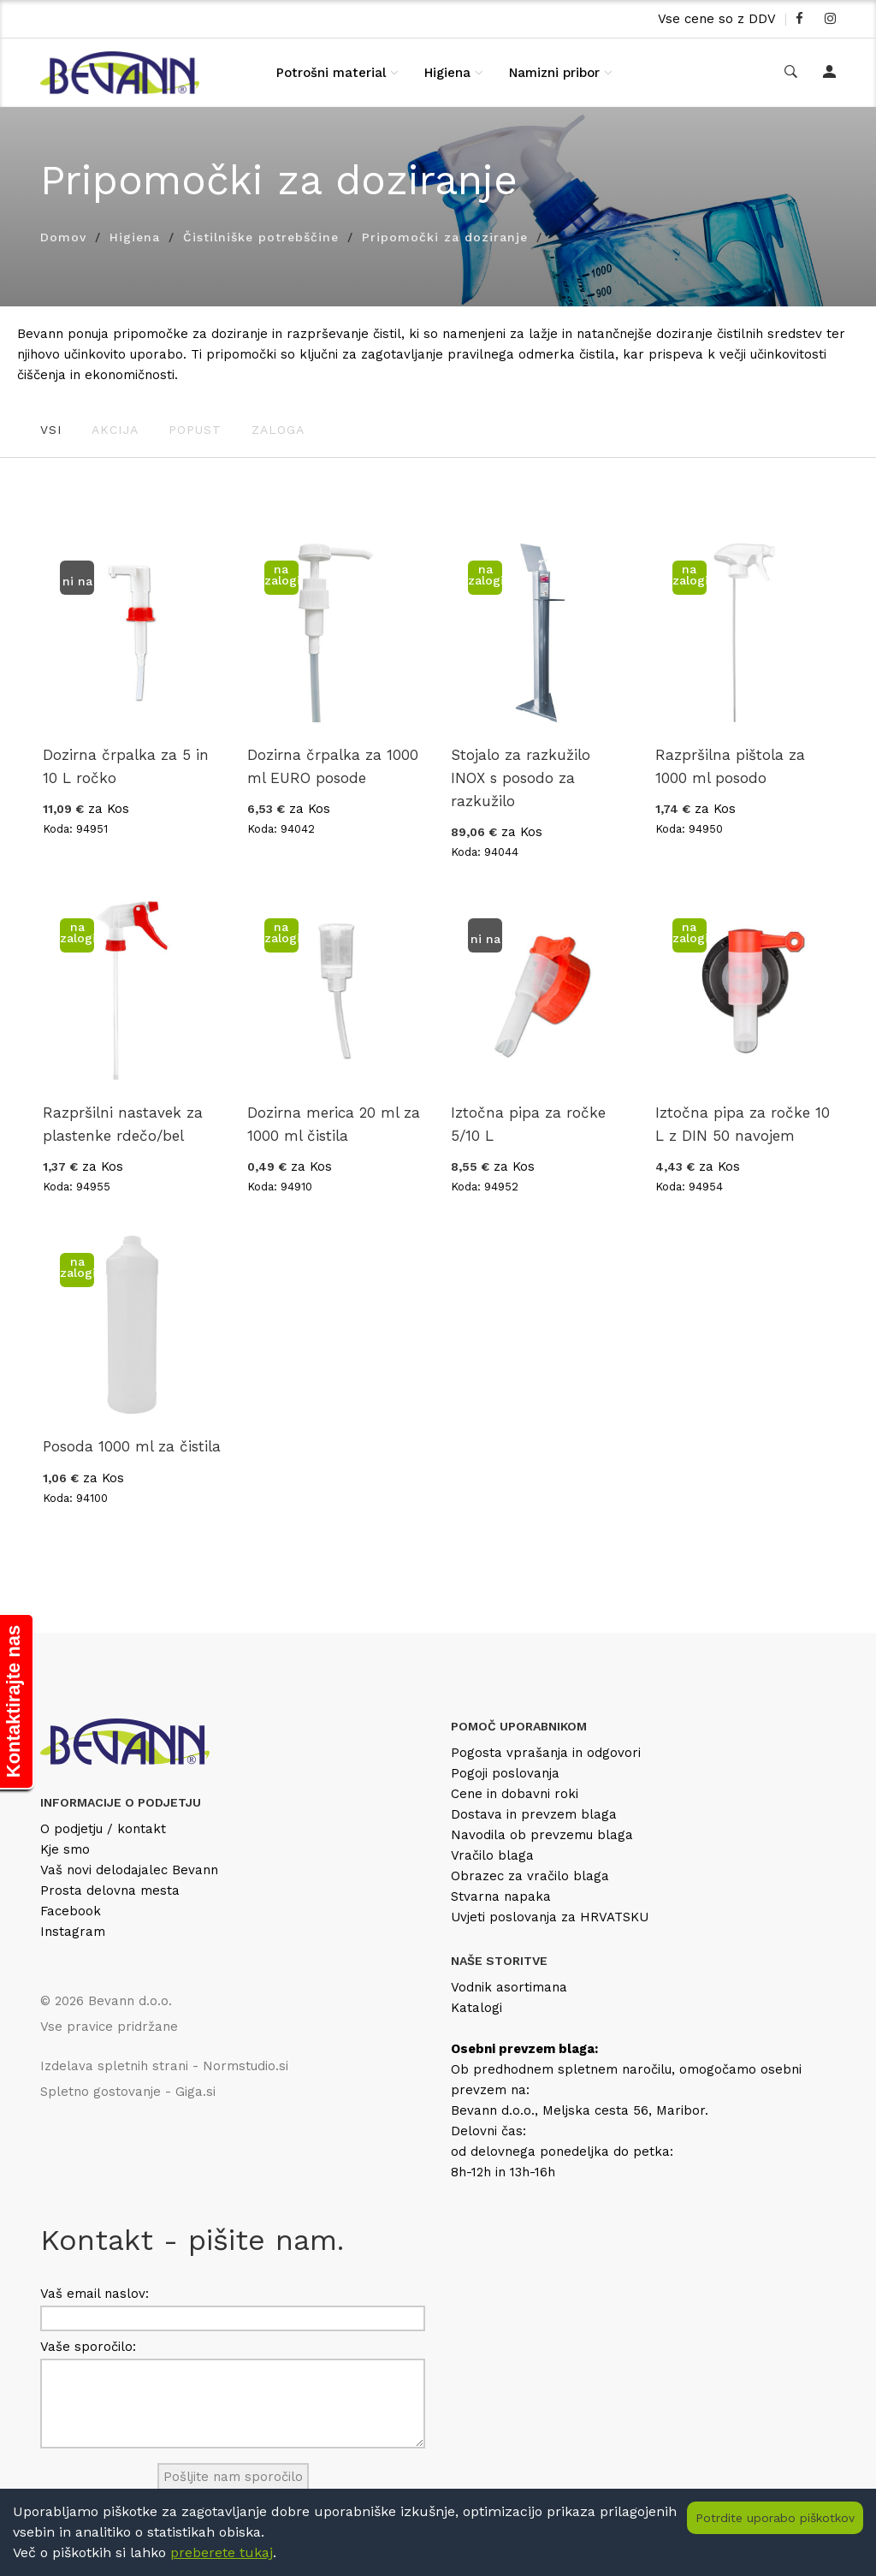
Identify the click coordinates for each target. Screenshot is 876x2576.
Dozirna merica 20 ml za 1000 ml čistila (333, 1124)
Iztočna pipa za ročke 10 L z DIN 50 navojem (742, 1124)
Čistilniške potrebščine (261, 237)
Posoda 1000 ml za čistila (132, 1446)
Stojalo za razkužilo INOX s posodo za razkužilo (520, 778)
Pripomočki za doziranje (445, 237)
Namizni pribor (554, 72)
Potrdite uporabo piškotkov (775, 2518)
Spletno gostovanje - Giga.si (128, 2091)
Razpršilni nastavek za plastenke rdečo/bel (123, 1124)
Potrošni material (331, 72)
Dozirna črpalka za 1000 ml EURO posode (332, 766)
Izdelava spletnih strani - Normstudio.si (164, 2066)
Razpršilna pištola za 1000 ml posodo (730, 766)
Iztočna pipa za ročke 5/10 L (528, 1124)
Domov (63, 237)
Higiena (447, 72)
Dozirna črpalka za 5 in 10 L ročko (126, 766)
